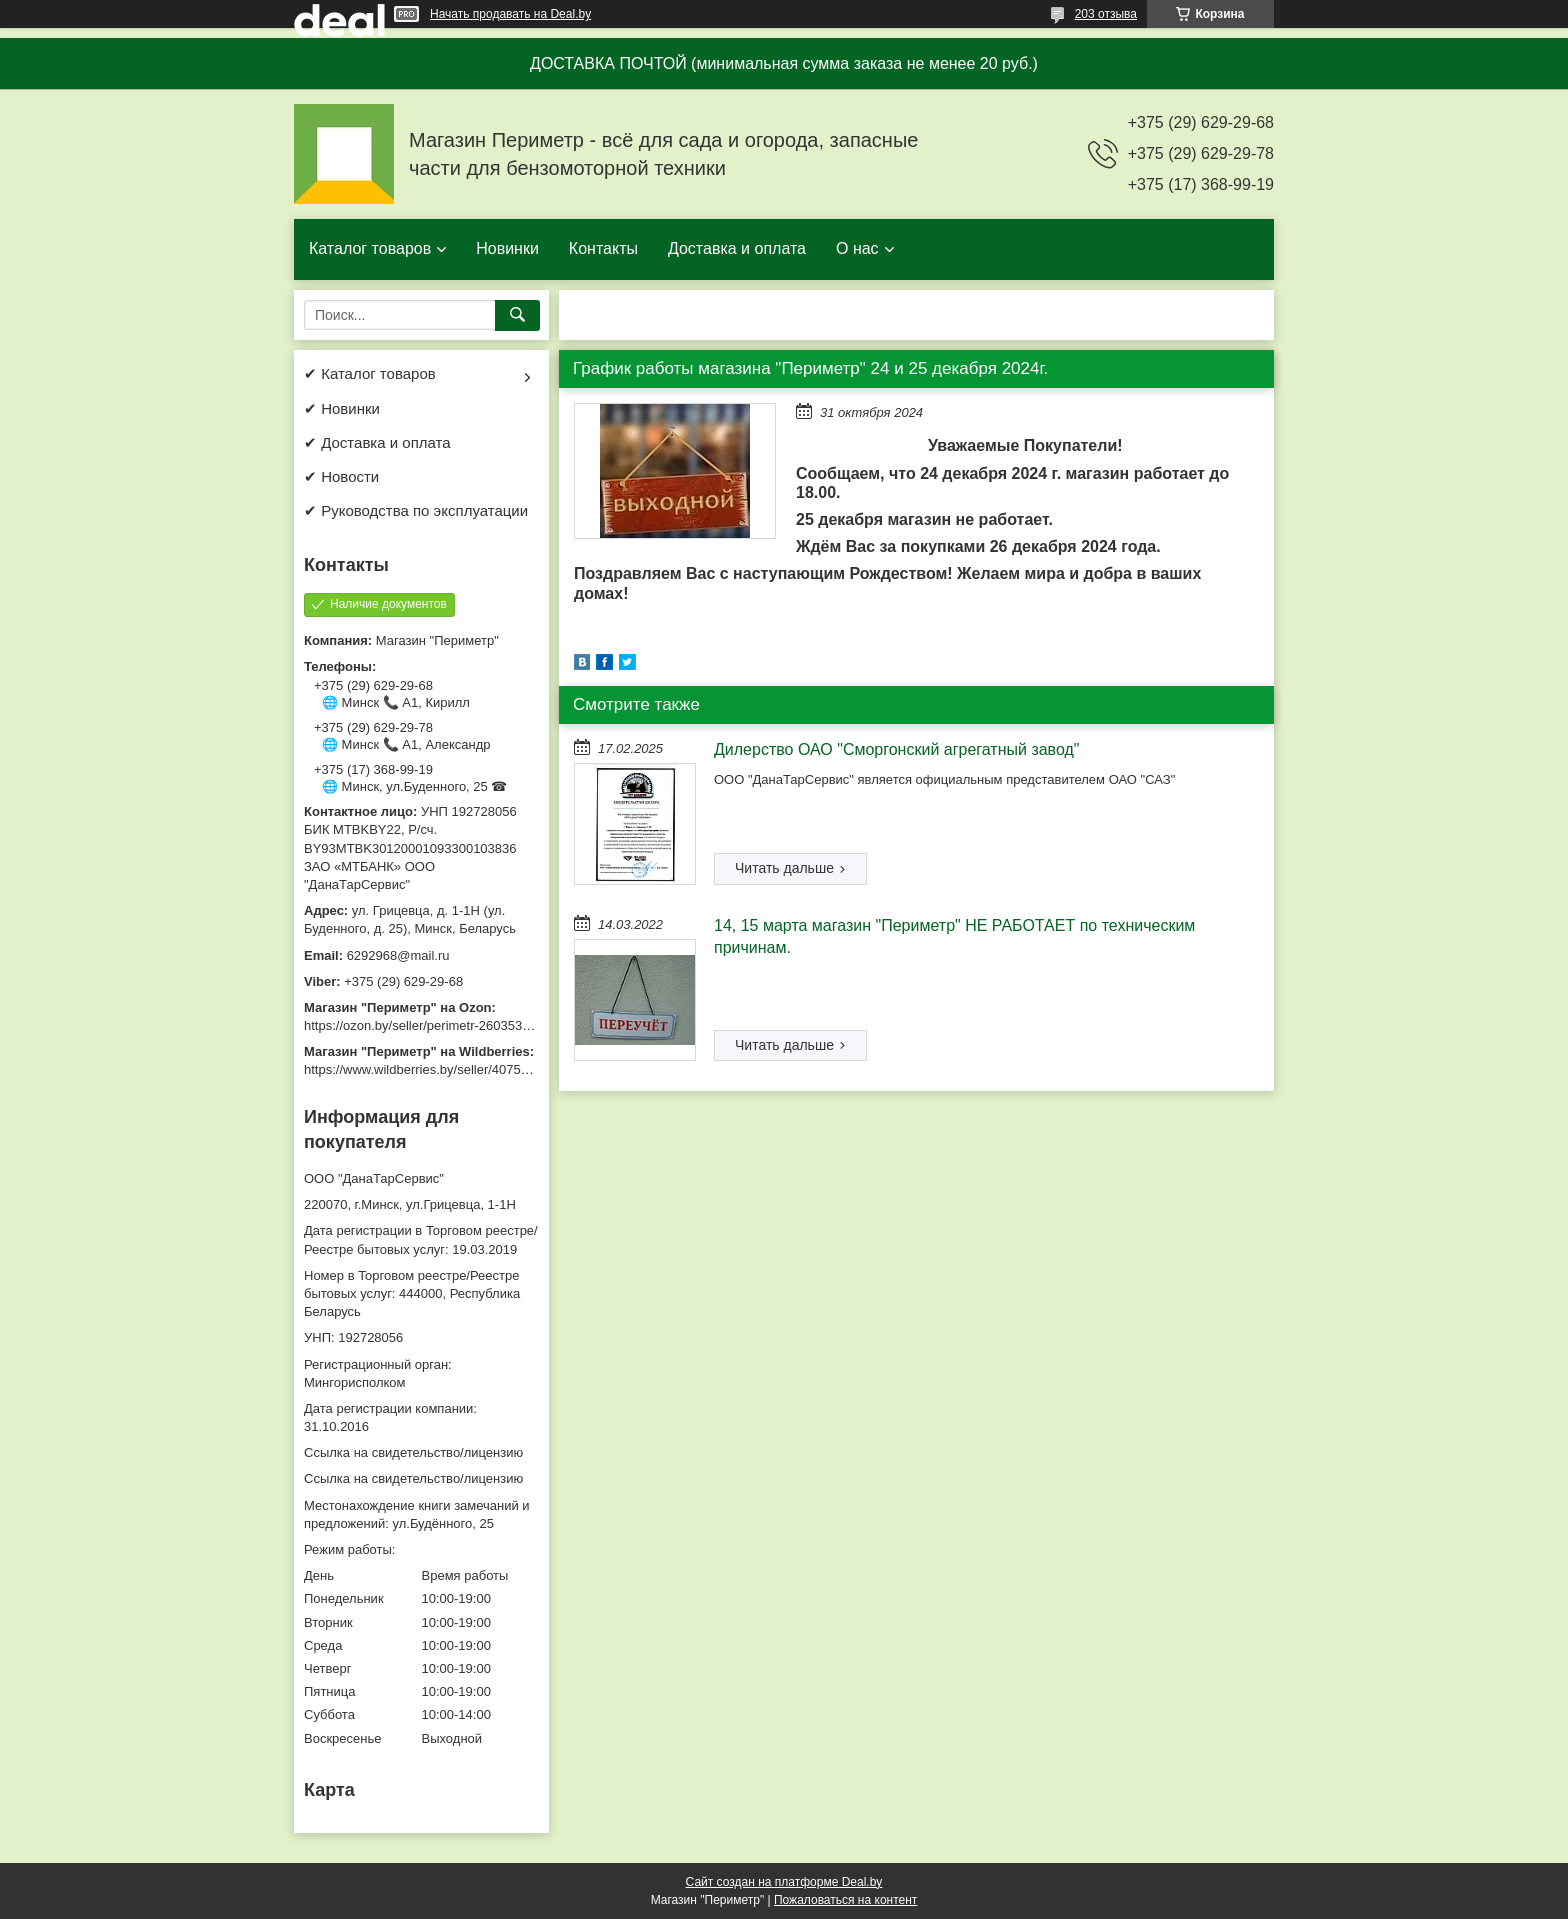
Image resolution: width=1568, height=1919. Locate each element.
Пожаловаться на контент (845, 1900)
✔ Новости (341, 476)
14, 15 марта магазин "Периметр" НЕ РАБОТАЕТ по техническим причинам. (954, 936)
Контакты (603, 248)
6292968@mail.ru (398, 955)
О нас (857, 248)
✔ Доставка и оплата (377, 442)
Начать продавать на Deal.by (510, 14)
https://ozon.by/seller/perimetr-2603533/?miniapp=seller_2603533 (493, 1025)
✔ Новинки (342, 408)
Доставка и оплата (737, 248)
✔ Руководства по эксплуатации (416, 510)
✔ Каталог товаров (370, 373)
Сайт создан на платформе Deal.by (784, 1882)
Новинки (507, 248)
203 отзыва (1106, 14)
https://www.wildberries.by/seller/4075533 (423, 1069)
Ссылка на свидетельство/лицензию (413, 1452)
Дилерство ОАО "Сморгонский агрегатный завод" (897, 749)
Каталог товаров (370, 248)
